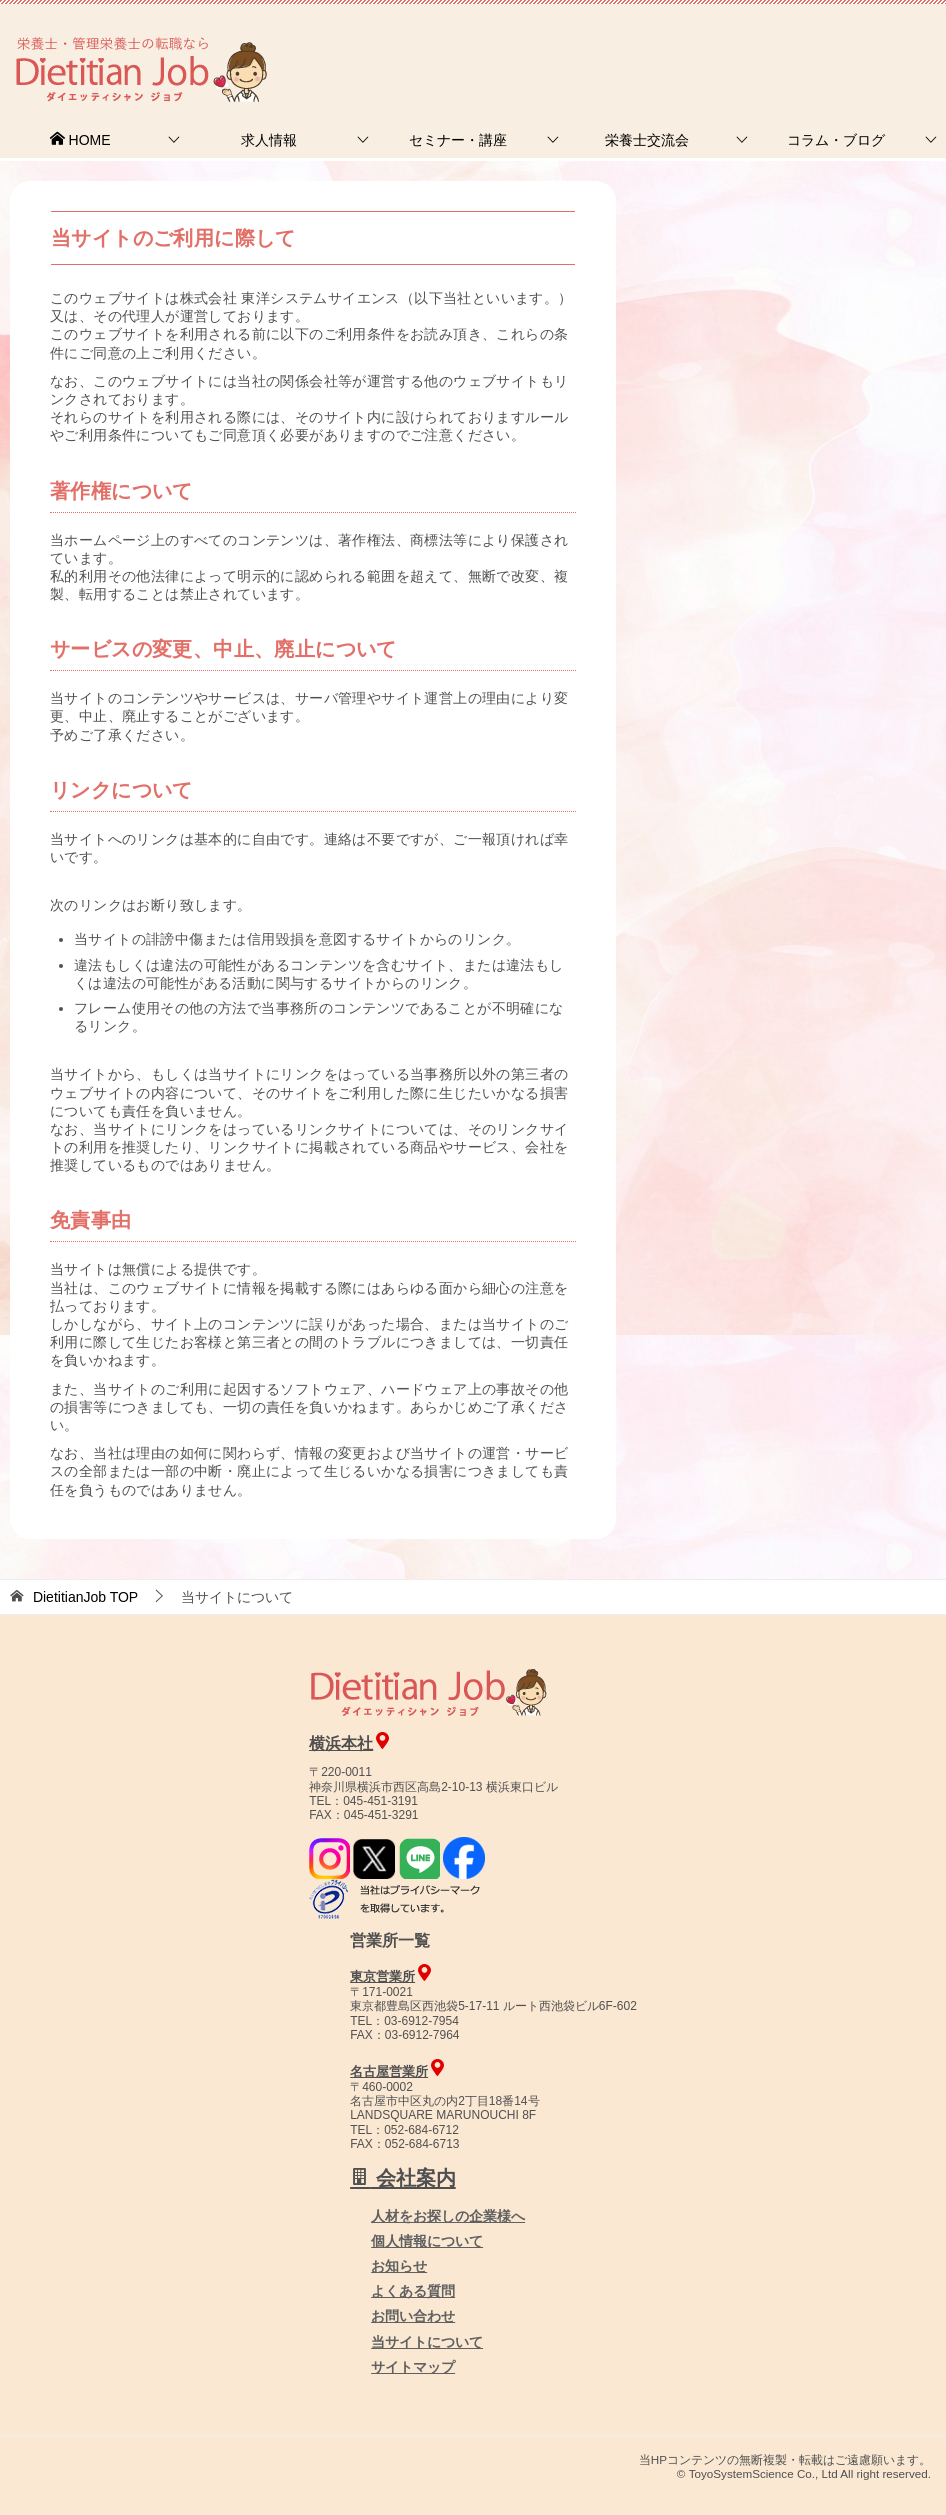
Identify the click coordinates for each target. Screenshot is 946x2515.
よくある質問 (413, 2291)
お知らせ (399, 2266)
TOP (85, 1597)
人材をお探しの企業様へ (811, 43)
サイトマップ (413, 2367)
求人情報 (269, 140)
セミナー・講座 (458, 140)
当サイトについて (427, 2342)
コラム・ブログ (836, 140)
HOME (80, 140)
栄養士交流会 (647, 140)
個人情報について (427, 2241)
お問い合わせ (413, 2316)
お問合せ (603, 44)
